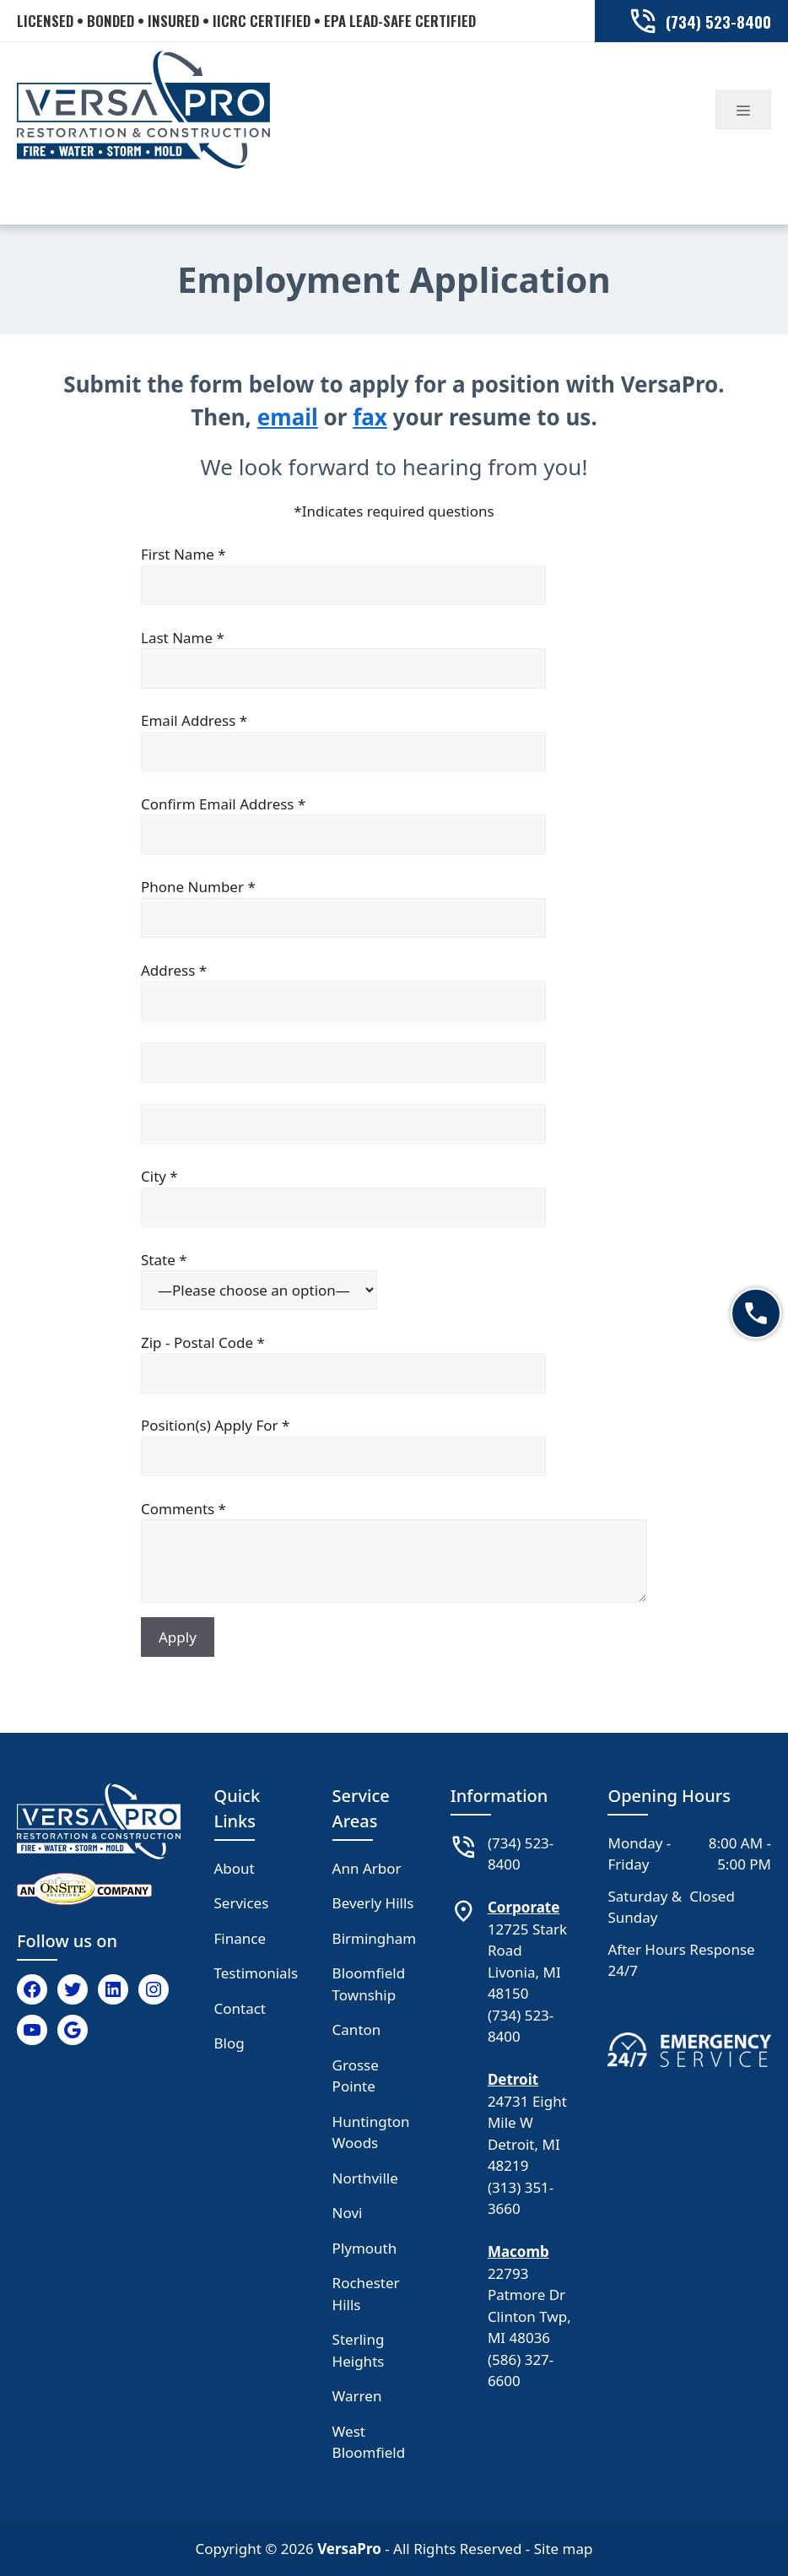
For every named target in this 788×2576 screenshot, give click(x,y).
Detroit (513, 2079)
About (234, 1868)
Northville (365, 2178)
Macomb (518, 2251)
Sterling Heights (358, 2350)
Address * (394, 991)
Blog (229, 2043)
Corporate (523, 1907)
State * (394, 1280)
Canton (356, 2029)
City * (394, 1196)
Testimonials (256, 1973)
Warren (357, 2396)
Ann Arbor (367, 1868)
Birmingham (374, 1938)
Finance (240, 1938)
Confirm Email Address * (394, 824)
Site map (563, 2548)
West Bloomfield (369, 2442)
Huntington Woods (371, 2132)
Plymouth (364, 2248)
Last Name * (394, 658)
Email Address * (394, 741)
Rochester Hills (366, 2293)
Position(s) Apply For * (394, 1445)
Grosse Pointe (355, 2076)
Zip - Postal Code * (394, 1363)
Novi (347, 2212)
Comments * (394, 1554)
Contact (240, 2008)
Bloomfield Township (369, 1984)
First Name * (394, 574)
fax (370, 417)
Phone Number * (394, 907)
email (287, 417)
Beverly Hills (373, 1903)
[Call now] (756, 1313)
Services (241, 1903)
